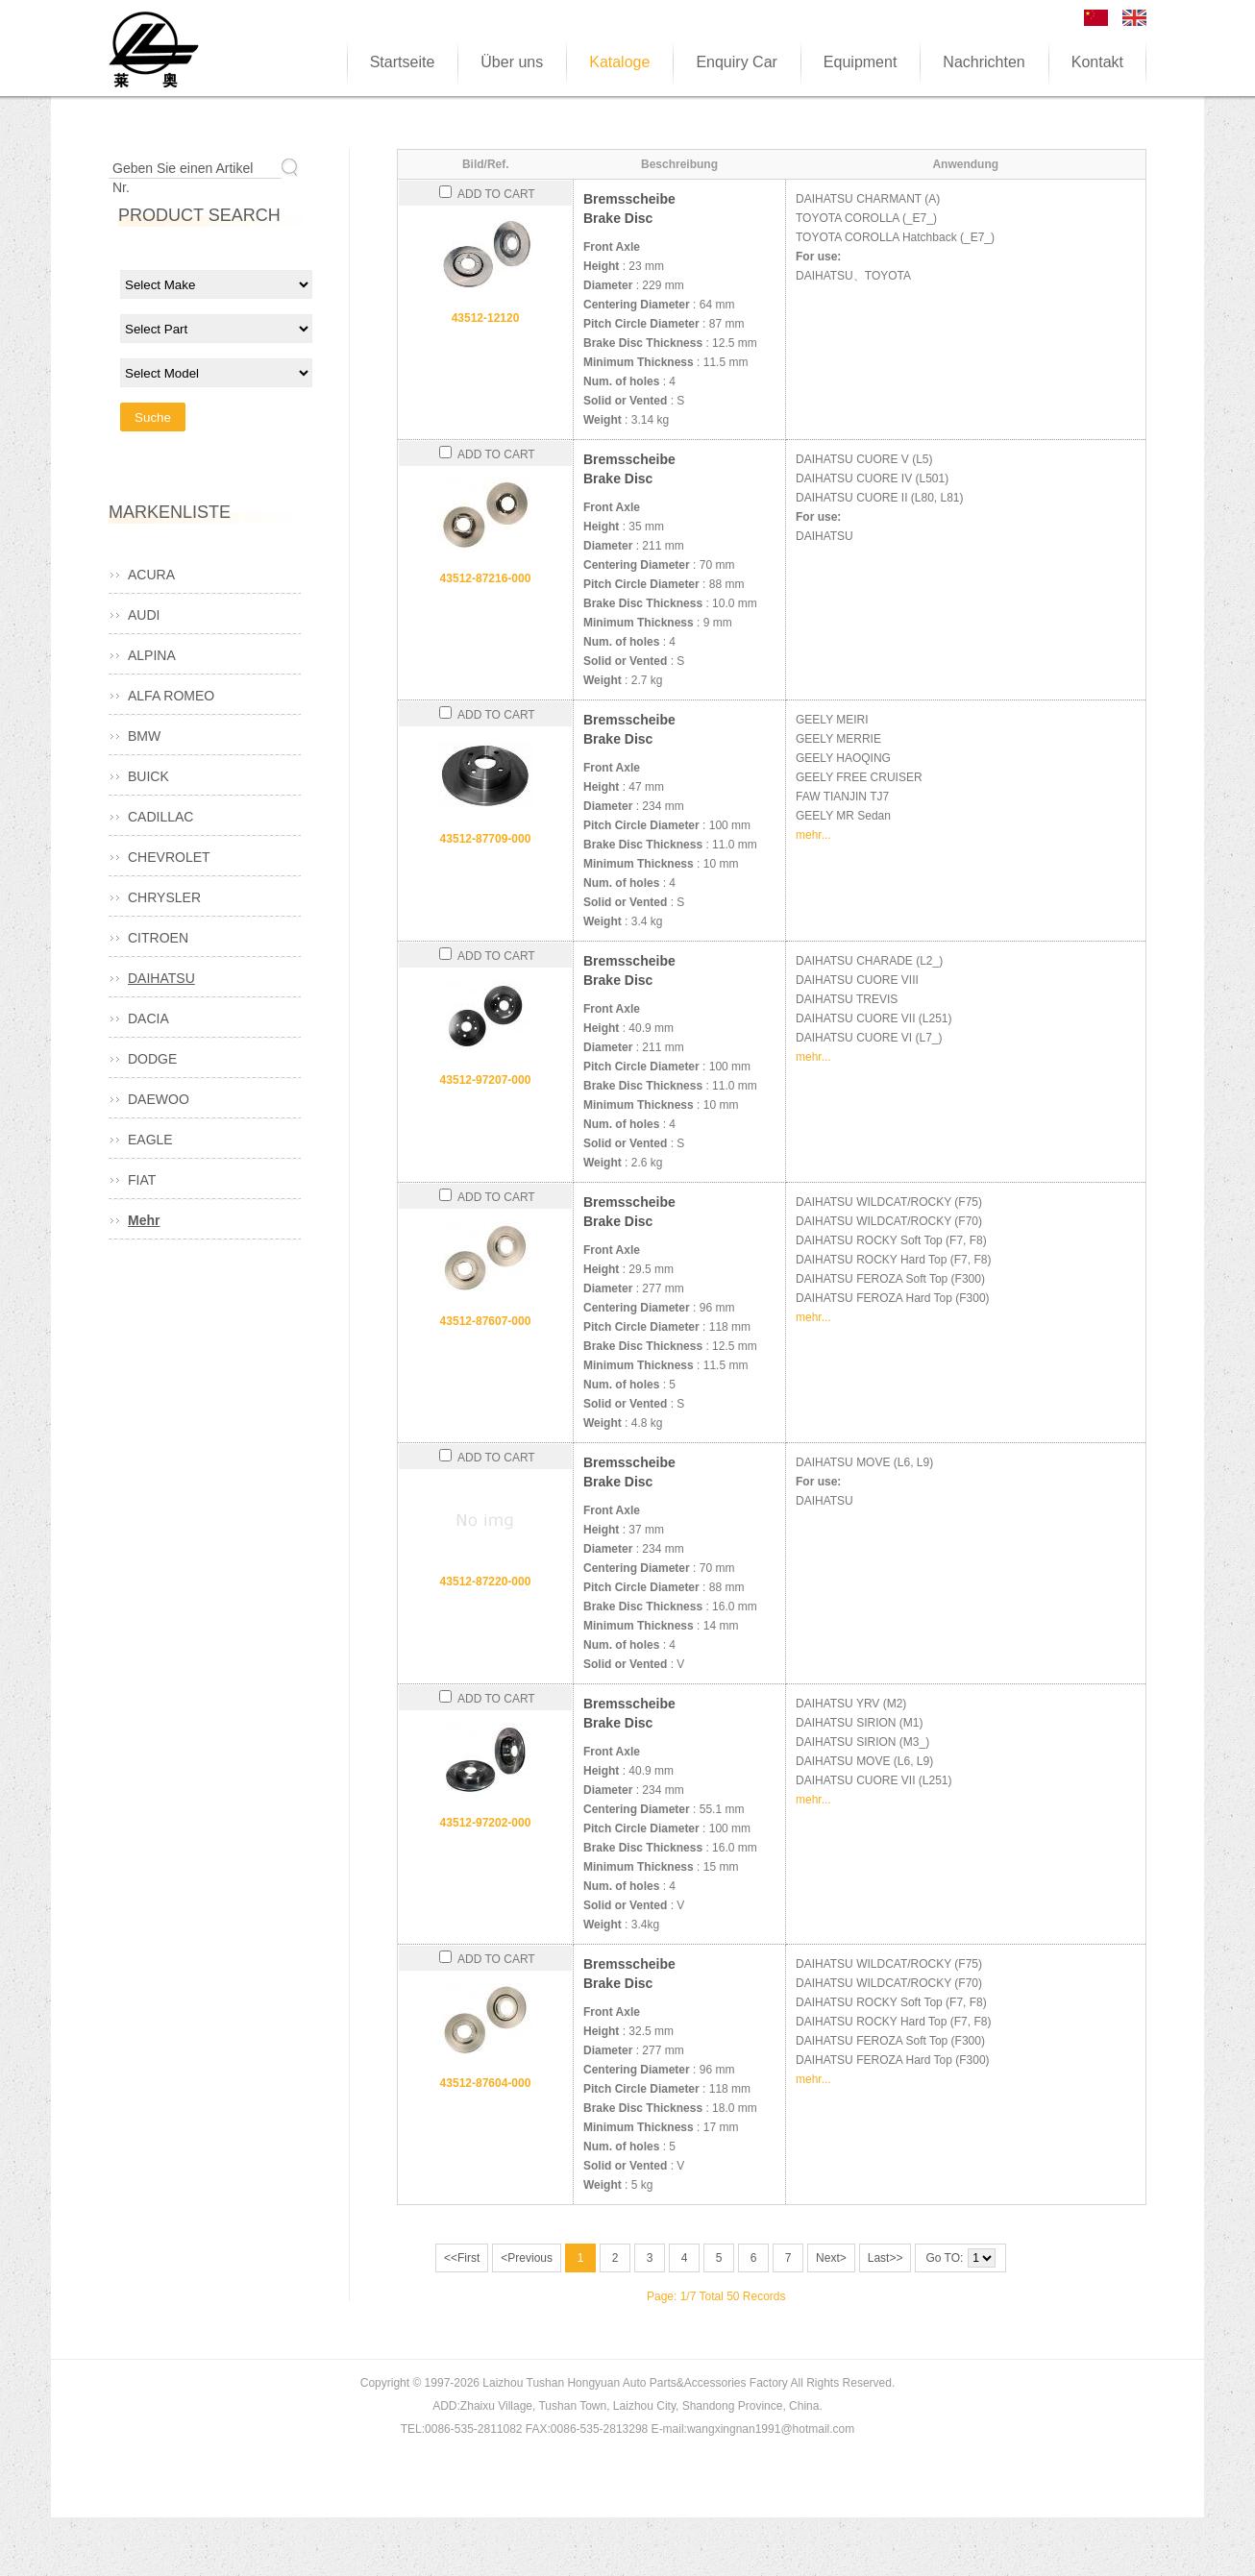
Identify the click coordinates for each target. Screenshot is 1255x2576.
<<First (462, 2258)
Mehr (144, 1220)
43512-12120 (486, 318)
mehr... (813, 835)
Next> (831, 2258)
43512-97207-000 (485, 1080)
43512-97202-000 (485, 1822)
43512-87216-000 (485, 578)
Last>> (885, 2258)
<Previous (527, 2258)
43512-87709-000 (485, 839)
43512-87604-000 (485, 2083)
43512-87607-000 (485, 1321)
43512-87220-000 (485, 1581)
